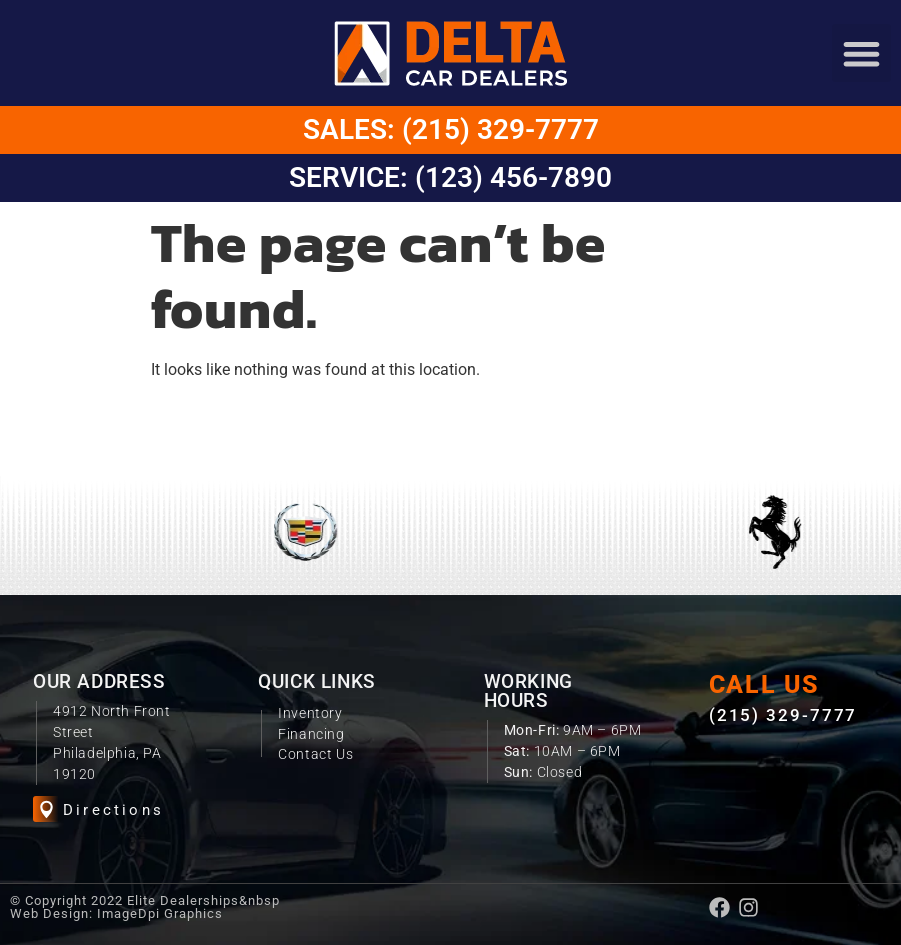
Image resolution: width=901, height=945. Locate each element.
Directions (113, 810)
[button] (861, 53)
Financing (311, 734)
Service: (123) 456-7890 (450, 177)
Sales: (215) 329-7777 (451, 129)
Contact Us (315, 754)
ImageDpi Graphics (160, 913)
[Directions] (46, 809)
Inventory (310, 713)
